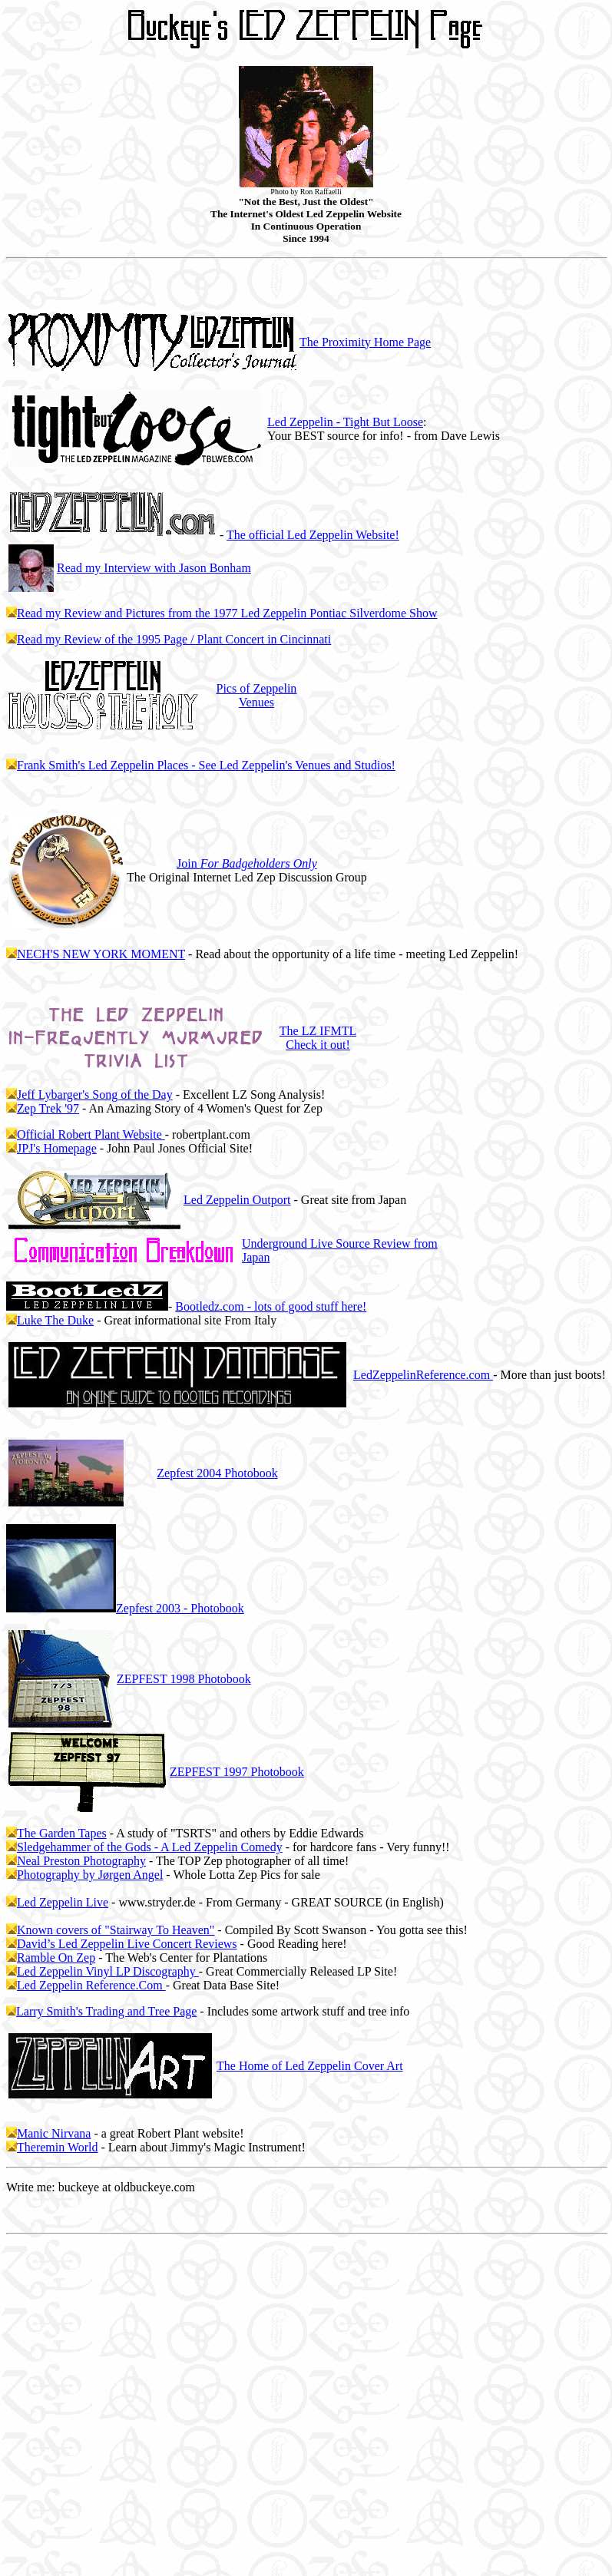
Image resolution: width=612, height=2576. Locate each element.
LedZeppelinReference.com (423, 1374)
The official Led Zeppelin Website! (313, 534)
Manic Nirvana (54, 2133)
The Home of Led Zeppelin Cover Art (310, 2065)
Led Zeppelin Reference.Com (91, 1985)
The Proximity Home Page (365, 342)
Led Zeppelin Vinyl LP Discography (108, 1971)
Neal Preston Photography (81, 1860)
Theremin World (57, 2147)
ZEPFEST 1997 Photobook (237, 1771)
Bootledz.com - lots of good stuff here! (270, 1306)
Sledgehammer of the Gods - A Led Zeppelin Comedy (150, 1846)
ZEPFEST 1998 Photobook (184, 1678)
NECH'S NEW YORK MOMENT (101, 954)
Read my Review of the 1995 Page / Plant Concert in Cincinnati (174, 639)
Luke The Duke (55, 1320)
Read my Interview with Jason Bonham (154, 567)
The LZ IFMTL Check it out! (318, 1037)
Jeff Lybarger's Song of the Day (95, 1094)
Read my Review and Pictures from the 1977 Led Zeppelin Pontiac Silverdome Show (227, 613)
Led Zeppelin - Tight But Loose (345, 421)
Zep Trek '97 (48, 1108)
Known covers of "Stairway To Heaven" (115, 1929)
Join (247, 863)
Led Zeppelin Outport (237, 1199)
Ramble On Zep (56, 1957)
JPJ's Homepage (57, 1148)
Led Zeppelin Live (62, 1902)
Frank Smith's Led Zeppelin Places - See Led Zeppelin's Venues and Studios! (206, 765)
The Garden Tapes (62, 1833)
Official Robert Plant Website (91, 1134)
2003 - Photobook (180, 1608)
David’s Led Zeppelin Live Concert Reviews (127, 1943)
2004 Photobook (217, 1473)
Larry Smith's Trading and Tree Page (106, 2011)
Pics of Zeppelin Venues (256, 695)
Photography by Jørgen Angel (90, 1874)
